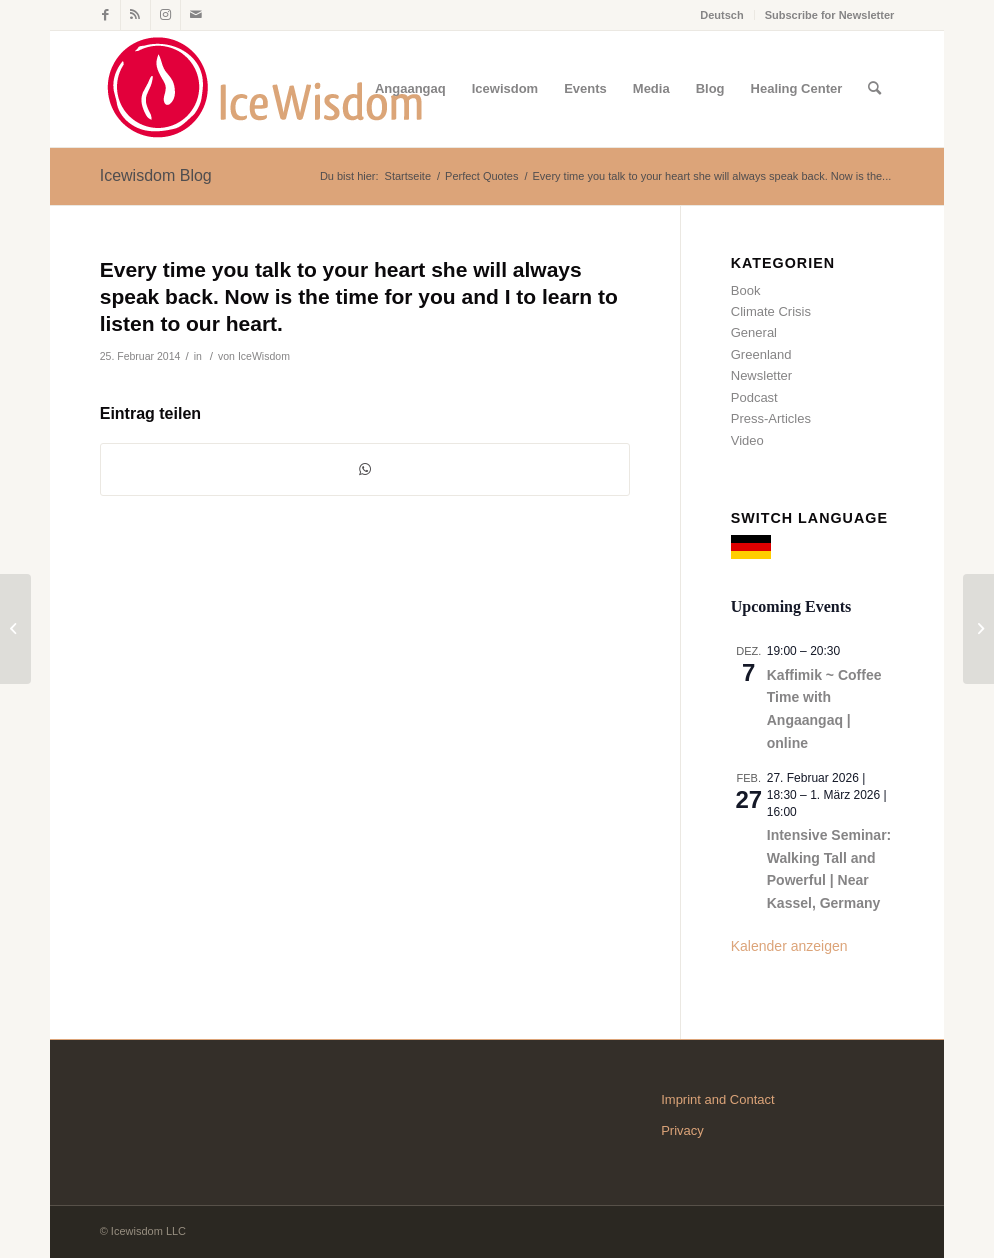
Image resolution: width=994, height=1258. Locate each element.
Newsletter (761, 375)
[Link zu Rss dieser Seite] (135, 15)
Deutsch (721, 15)
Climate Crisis (771, 311)
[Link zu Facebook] (105, 15)
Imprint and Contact (717, 1099)
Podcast (754, 397)
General (754, 332)
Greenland (761, 354)
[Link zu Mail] (196, 15)
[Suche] (874, 89)
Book (746, 290)
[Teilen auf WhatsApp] (365, 469)
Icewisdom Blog (156, 175)
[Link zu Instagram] (165, 15)
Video (747, 440)
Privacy (682, 1130)
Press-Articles (771, 418)
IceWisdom (264, 356)
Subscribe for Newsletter (830, 15)
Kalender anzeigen (789, 946)
